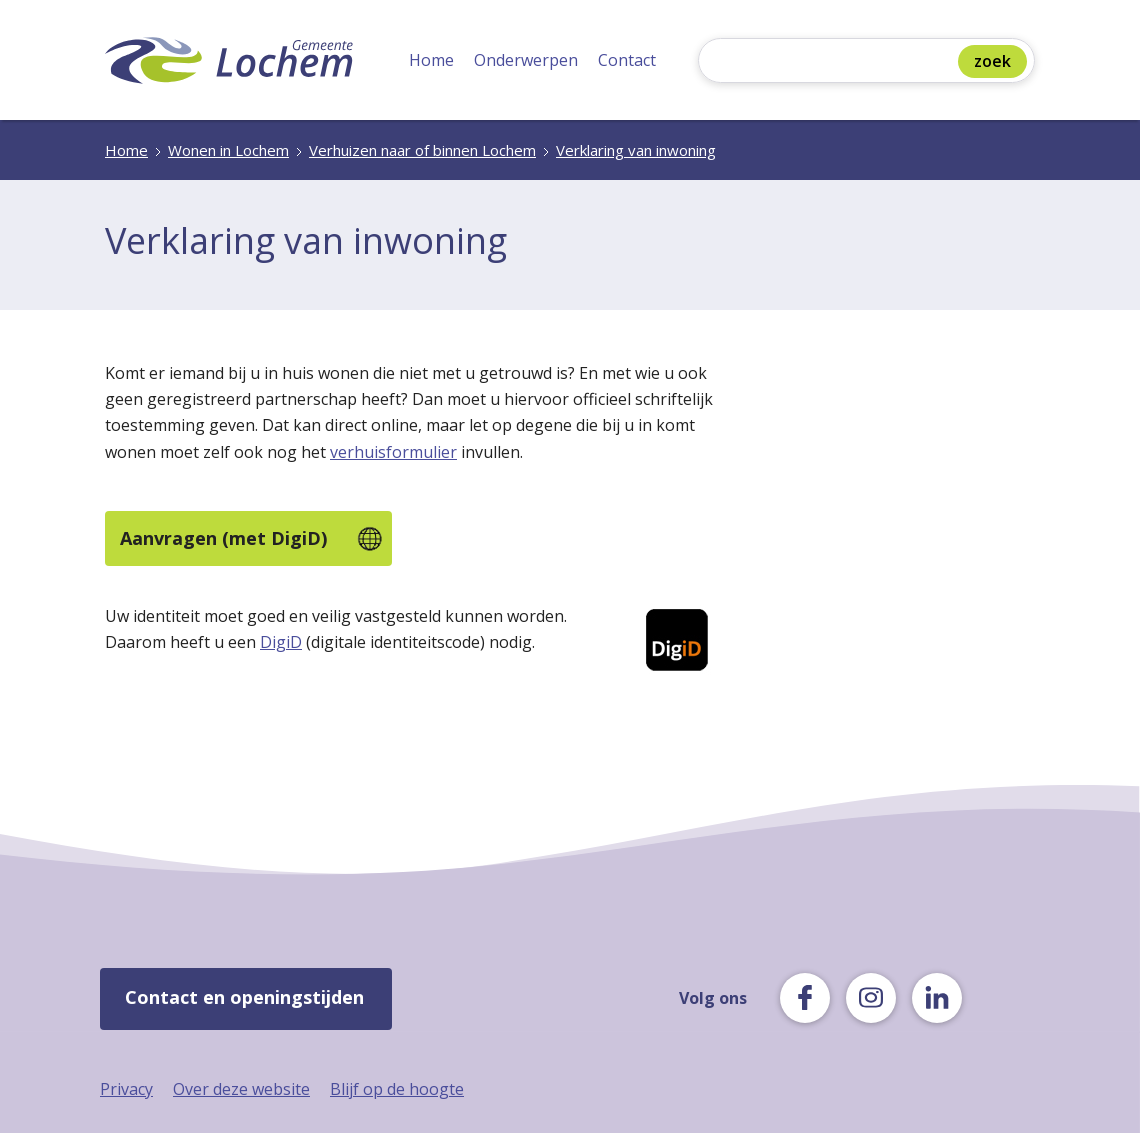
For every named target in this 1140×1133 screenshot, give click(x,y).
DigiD (281, 642)
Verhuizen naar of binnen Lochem (422, 150)
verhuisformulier (393, 452)
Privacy (126, 1089)
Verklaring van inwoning (636, 150)
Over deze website (241, 1089)
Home (431, 60)
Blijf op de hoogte (397, 1089)
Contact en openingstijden (244, 997)
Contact (627, 60)
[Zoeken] (833, 62)
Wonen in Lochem (228, 150)
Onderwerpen (526, 60)
